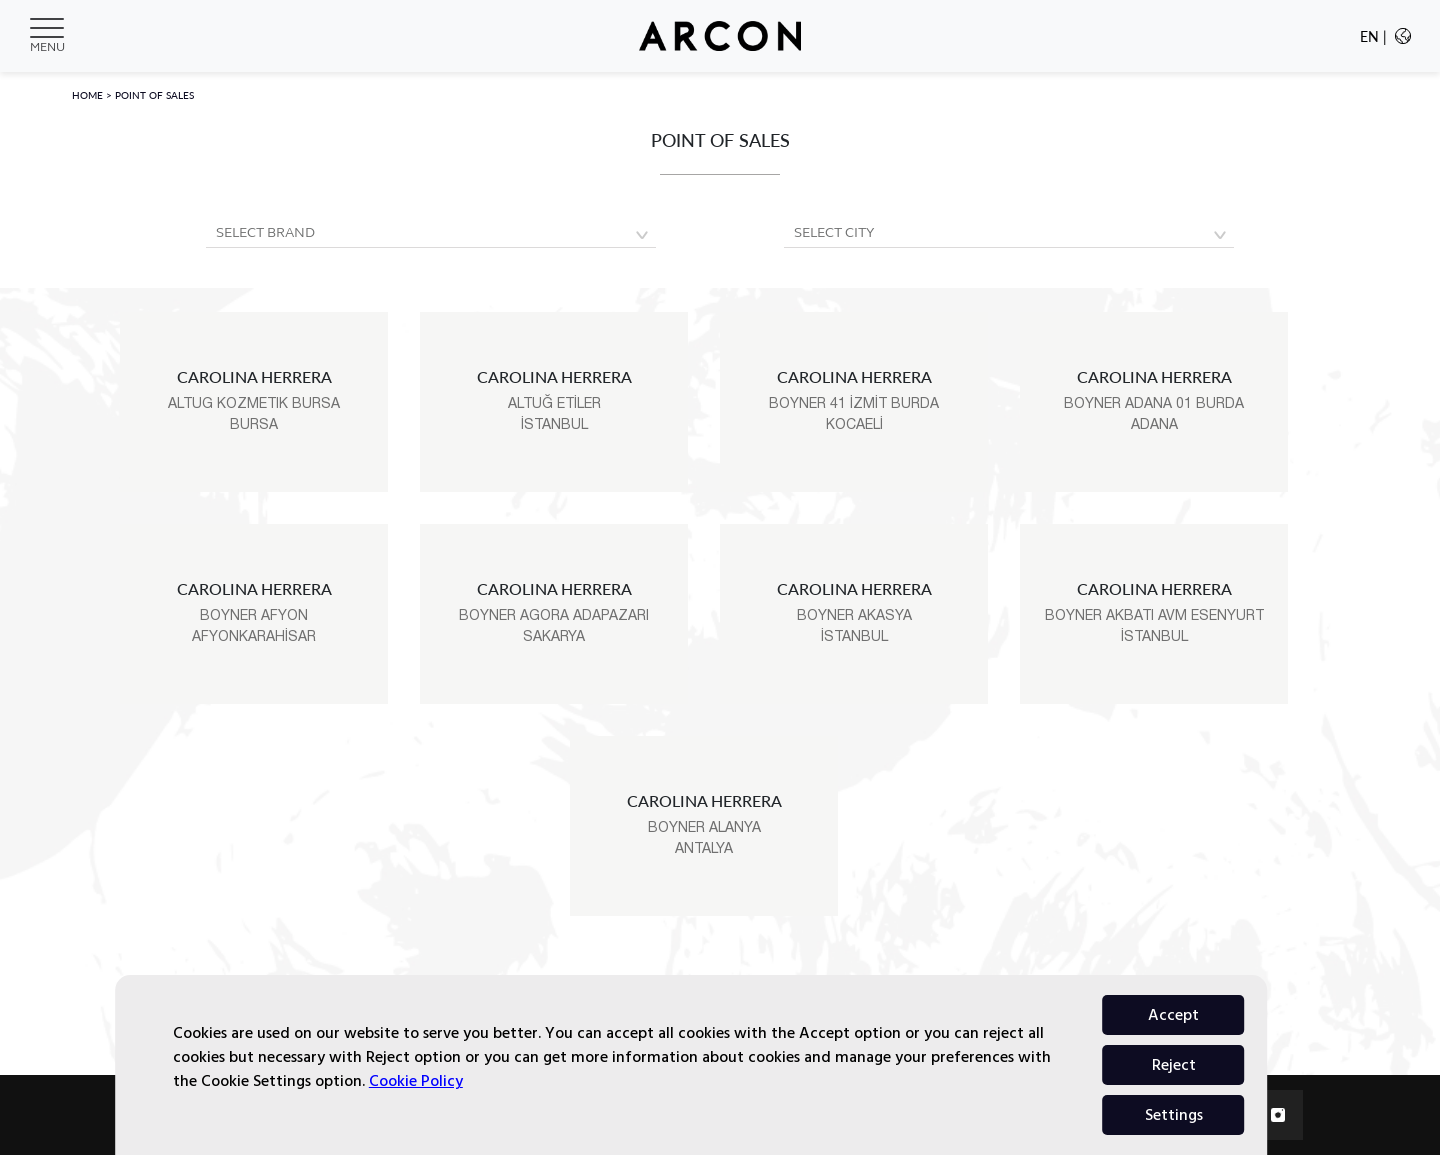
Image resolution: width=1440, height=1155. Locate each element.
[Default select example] (431, 234)
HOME (89, 95)
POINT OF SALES (154, 95)
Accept (1173, 1115)
